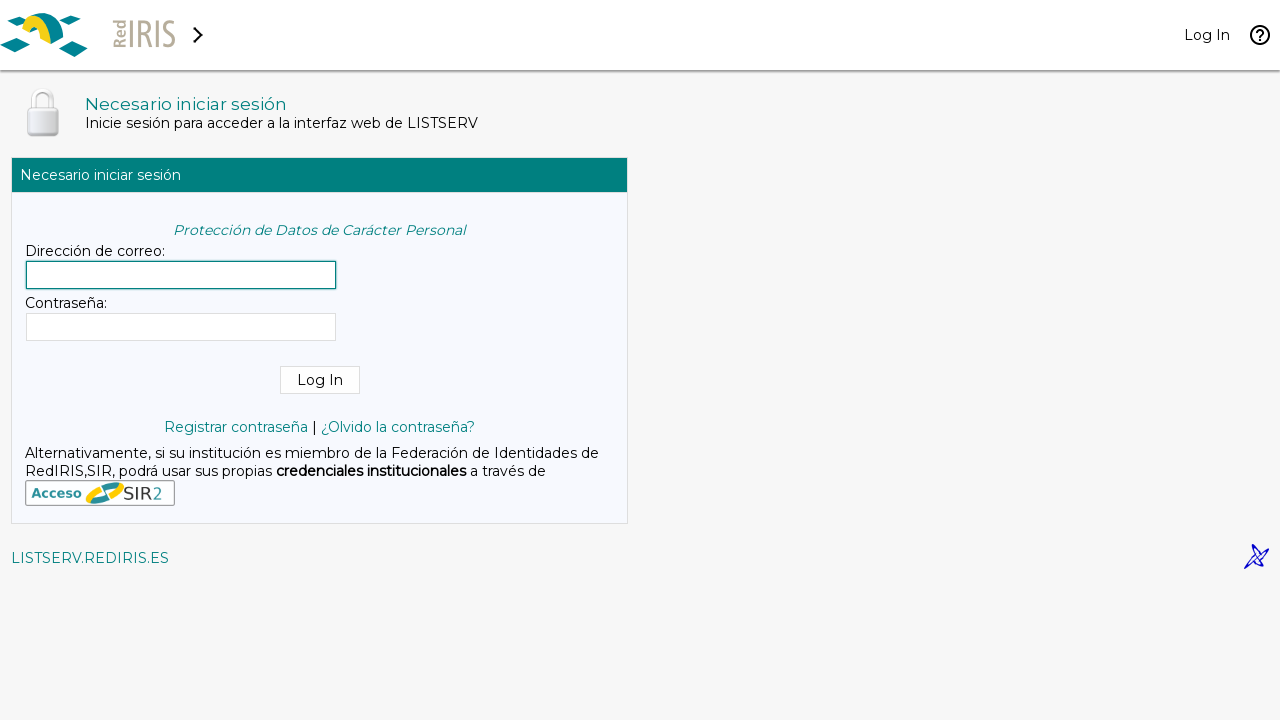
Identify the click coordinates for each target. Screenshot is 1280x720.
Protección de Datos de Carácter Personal (319, 230)
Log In (1207, 35)
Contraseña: (66, 303)
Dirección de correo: (95, 251)
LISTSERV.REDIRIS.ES (90, 558)
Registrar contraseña (236, 427)
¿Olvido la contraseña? (398, 427)
